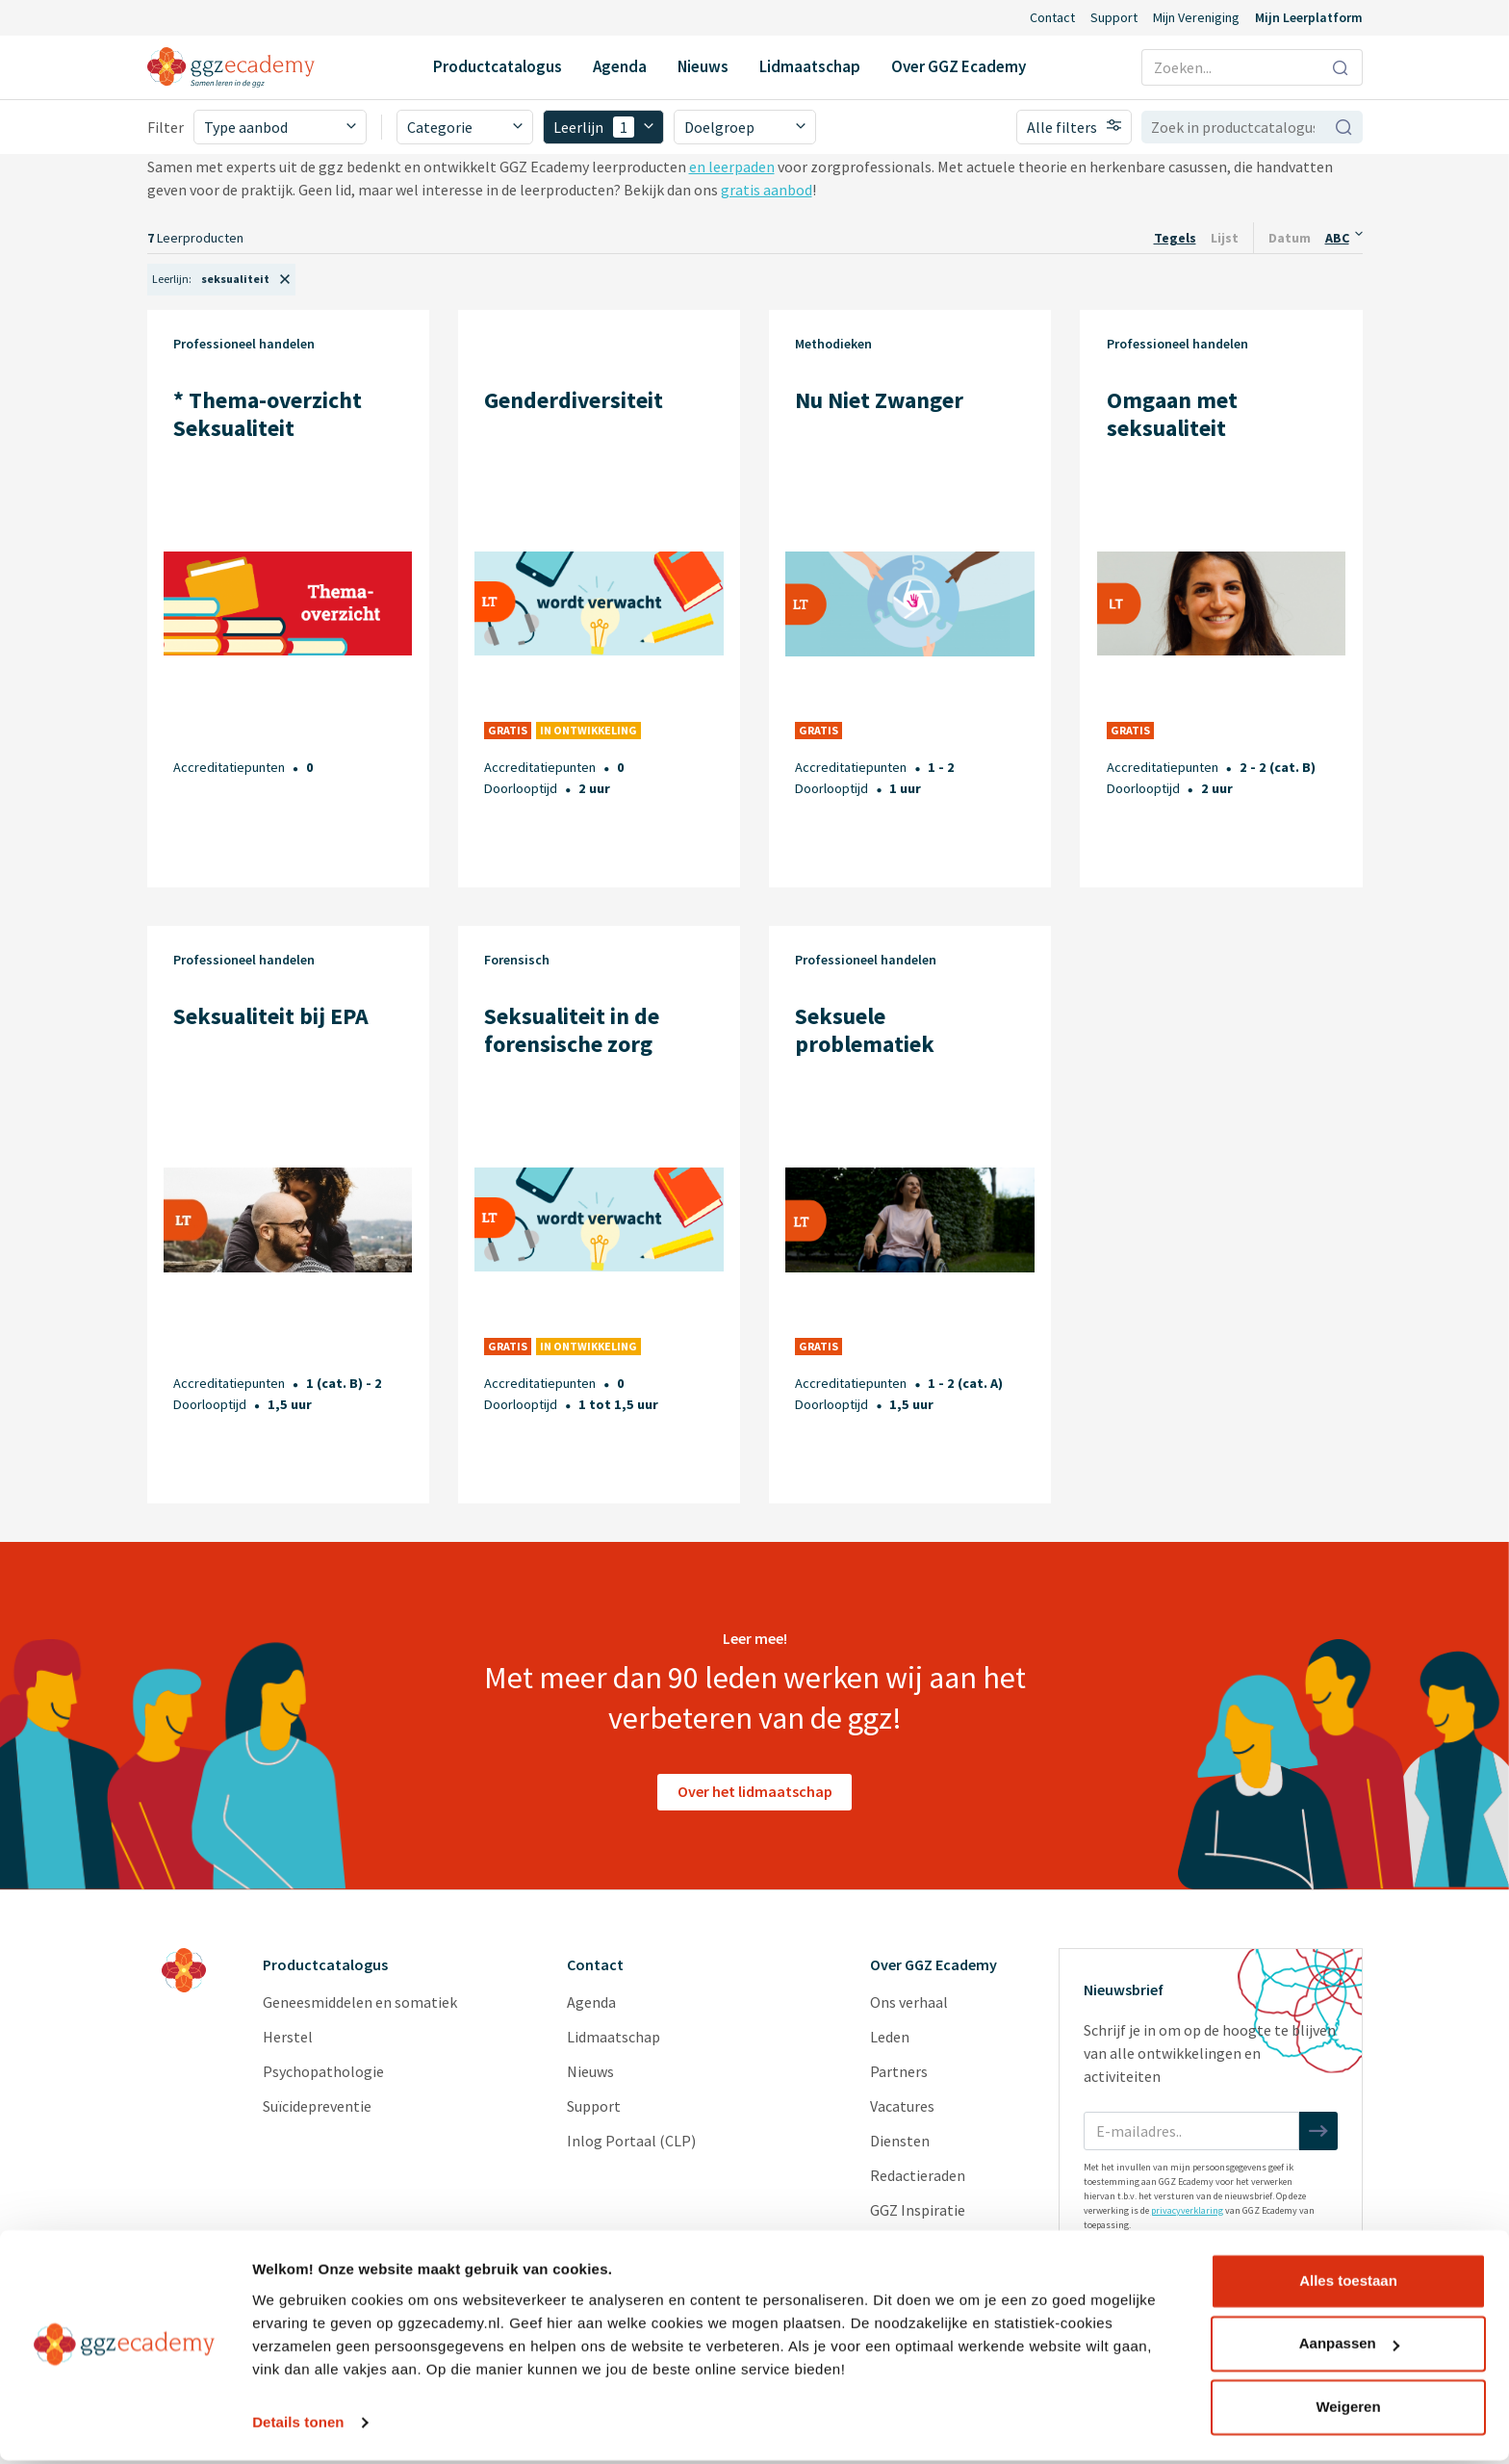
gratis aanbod (766, 189)
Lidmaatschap (809, 66)
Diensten (900, 2140)
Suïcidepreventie (317, 2106)
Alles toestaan (1348, 2284)
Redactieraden (917, 2175)
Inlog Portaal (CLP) (631, 2140)
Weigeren (1348, 2410)
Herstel (288, 2036)
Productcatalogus (497, 66)
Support (1114, 17)
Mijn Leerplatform (1309, 17)
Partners (899, 2071)
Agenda (620, 66)
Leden (889, 2036)
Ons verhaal (909, 2002)
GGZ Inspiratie (917, 2210)
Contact (1052, 17)
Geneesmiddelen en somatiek (360, 2002)
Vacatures (902, 2106)
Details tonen (298, 2426)
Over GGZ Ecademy (958, 66)
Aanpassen (1349, 2347)
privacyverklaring (1187, 2210)
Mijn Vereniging (1196, 17)
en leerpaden (732, 166)
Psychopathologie (323, 2071)
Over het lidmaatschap (755, 1791)
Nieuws (703, 66)
